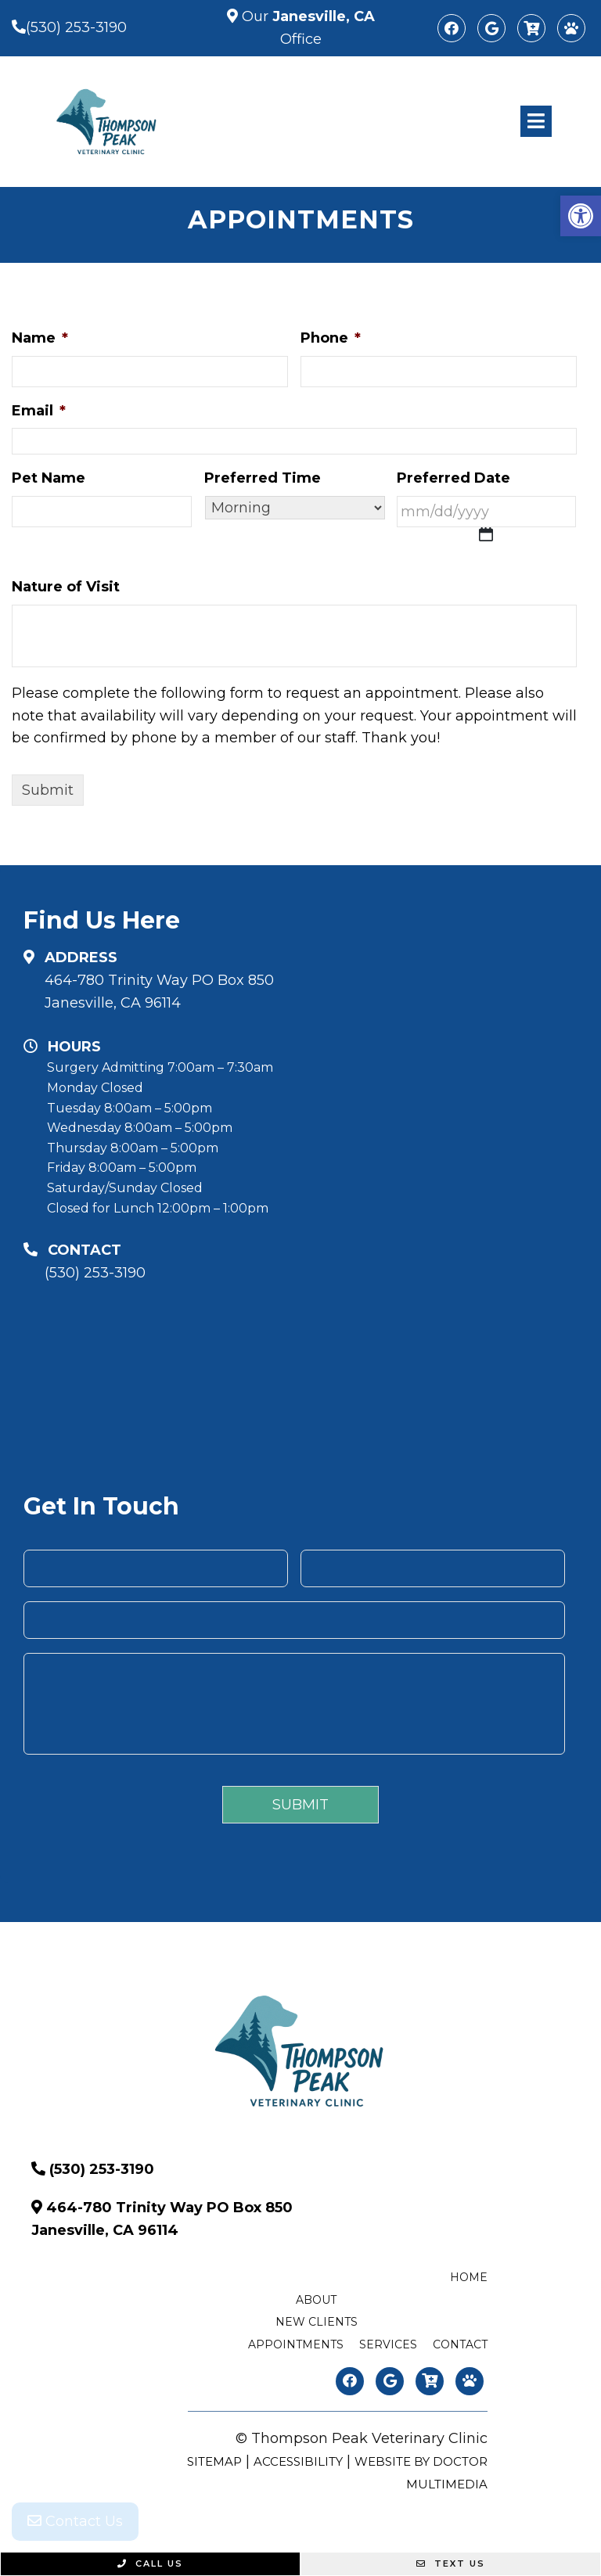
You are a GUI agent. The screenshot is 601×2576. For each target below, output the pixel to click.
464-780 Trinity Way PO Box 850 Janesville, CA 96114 (159, 991)
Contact (460, 2344)
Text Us (450, 2563)
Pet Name (48, 478)
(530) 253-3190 (76, 27)
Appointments (296, 2344)
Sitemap (214, 2461)
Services (388, 2344)
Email (39, 410)
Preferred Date (453, 478)
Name (40, 338)
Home (469, 2277)
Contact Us (75, 2521)
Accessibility (298, 2461)
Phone (330, 338)
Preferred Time (262, 478)
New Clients (316, 2322)
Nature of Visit (66, 586)
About (316, 2300)
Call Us (150, 2563)
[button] (580, 216)
